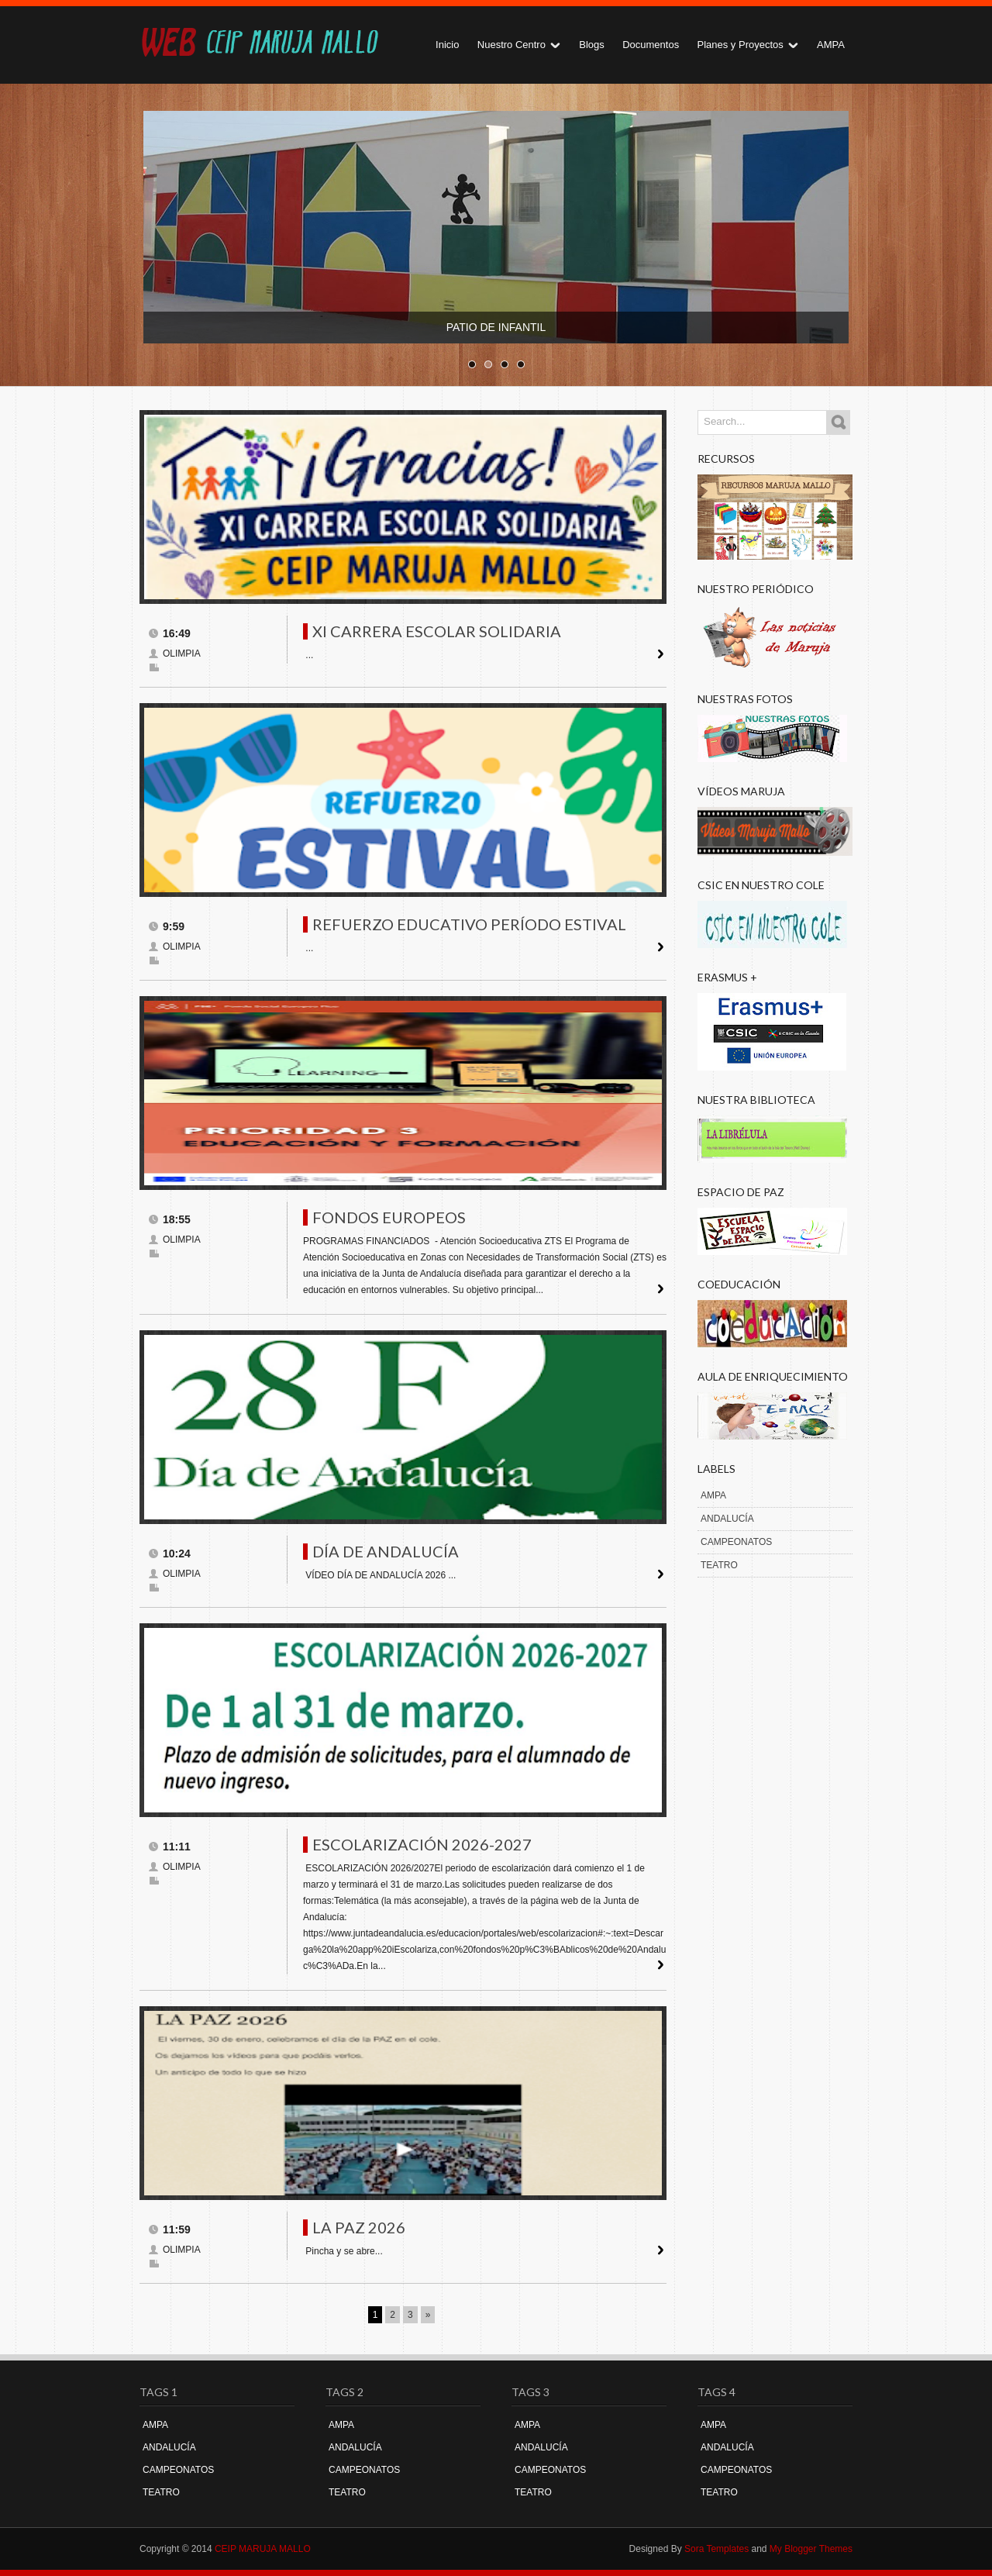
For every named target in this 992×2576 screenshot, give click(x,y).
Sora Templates (716, 2548)
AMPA (831, 44)
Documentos (650, 44)
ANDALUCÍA (727, 1518)
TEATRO (719, 1565)
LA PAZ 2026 (358, 2227)
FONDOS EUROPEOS (389, 1217)
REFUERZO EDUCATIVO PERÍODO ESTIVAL (469, 924)
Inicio (447, 44)
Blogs (591, 44)
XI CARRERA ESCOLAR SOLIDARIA (436, 631)
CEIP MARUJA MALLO (263, 2548)
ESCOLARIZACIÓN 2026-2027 (422, 1844)
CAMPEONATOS (736, 1541)
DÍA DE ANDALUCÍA (385, 1551)
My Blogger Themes (811, 2548)
